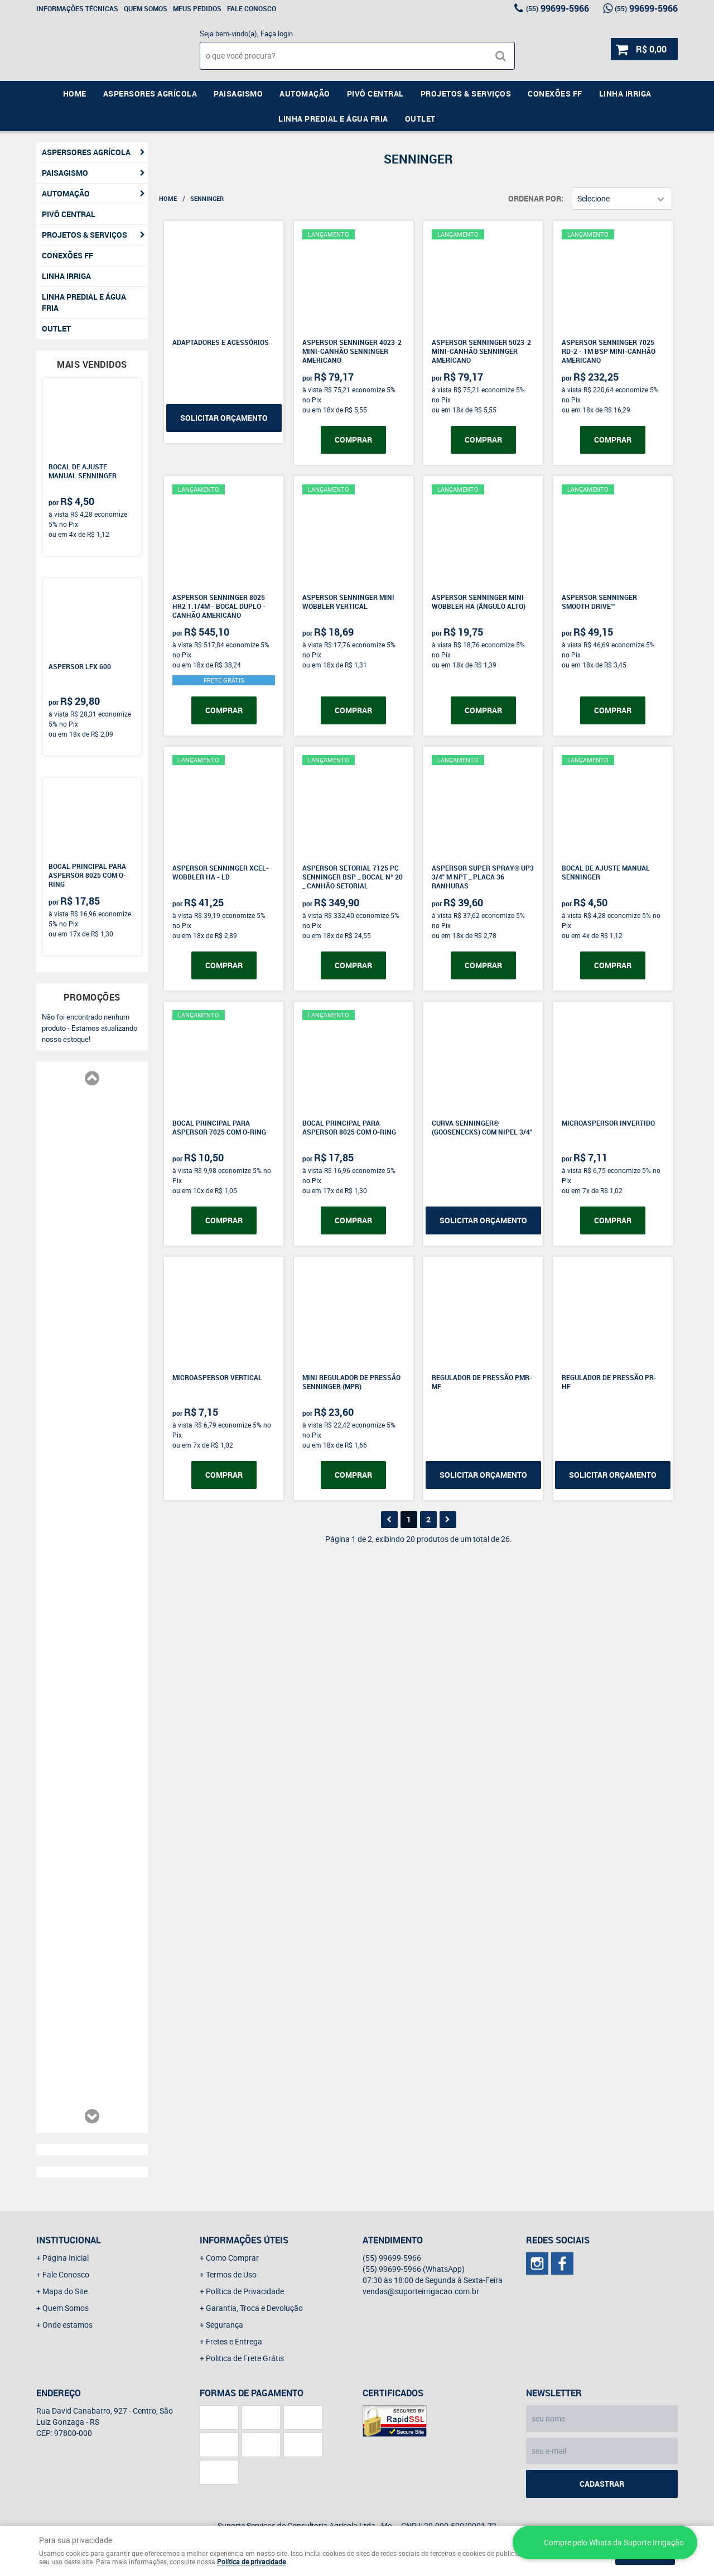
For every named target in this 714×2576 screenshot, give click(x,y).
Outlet (420, 118)
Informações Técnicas (77, 8)
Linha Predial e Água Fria (333, 118)
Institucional (68, 2240)
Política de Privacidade (245, 2291)
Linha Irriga (625, 93)
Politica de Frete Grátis (245, 2358)
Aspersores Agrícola (150, 93)
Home (74, 93)
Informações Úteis (244, 2240)
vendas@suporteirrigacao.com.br (421, 2291)
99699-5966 (557, 8)
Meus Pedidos (197, 8)
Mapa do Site (65, 2291)
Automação (304, 93)
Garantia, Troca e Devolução (254, 2308)
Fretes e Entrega (234, 2341)
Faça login (276, 33)
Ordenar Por (534, 198)
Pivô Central (375, 93)
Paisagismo (238, 93)
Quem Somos (145, 8)
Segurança (224, 2324)
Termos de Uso (231, 2274)
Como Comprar (232, 2257)
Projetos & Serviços (466, 93)
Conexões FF (555, 93)
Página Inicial (65, 2257)
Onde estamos (67, 2324)
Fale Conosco (251, 8)
